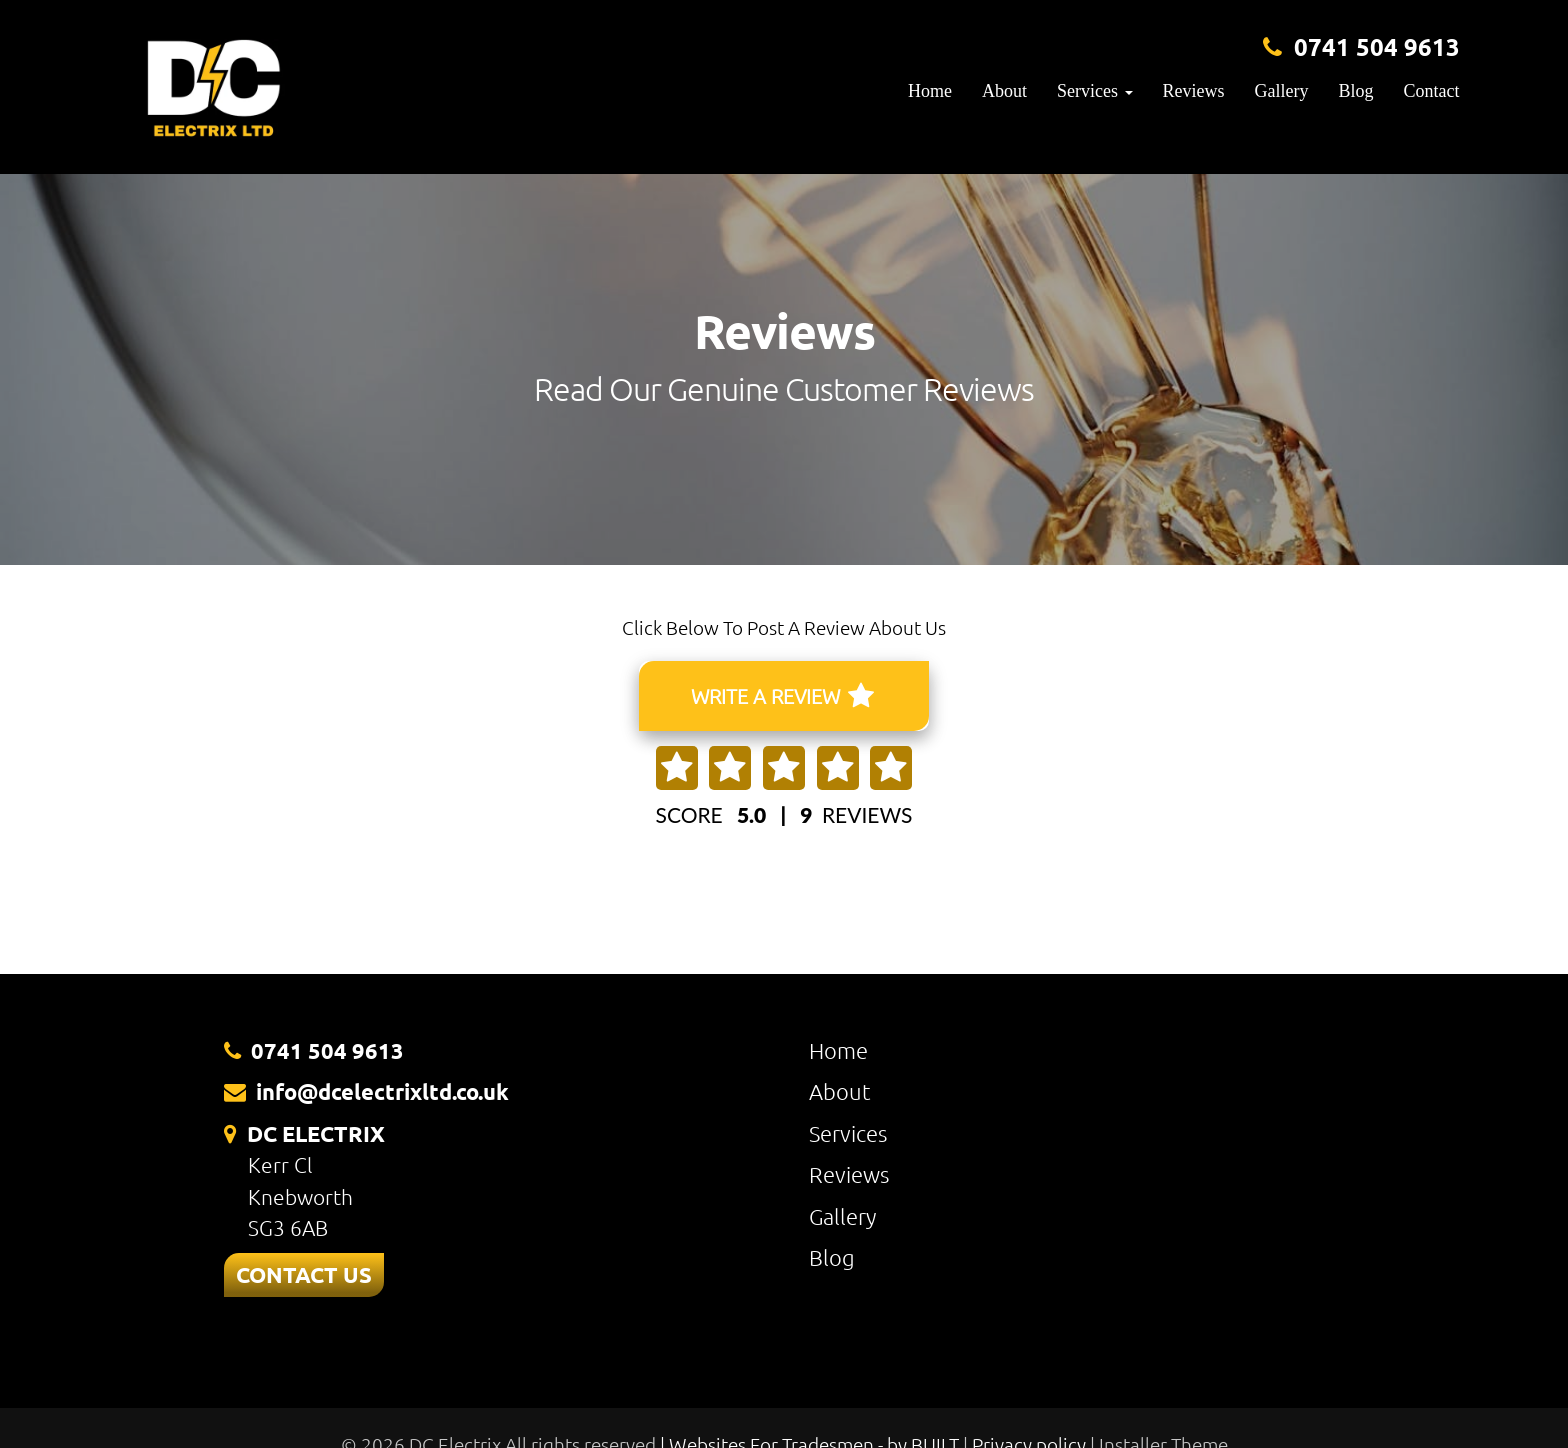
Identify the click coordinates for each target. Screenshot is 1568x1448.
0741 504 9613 (1377, 46)
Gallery (1282, 91)
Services (848, 1133)
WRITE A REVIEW (782, 696)
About (1004, 91)
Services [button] (1094, 91)
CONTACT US (304, 1274)
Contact (1432, 91)
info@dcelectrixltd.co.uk (382, 1091)
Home (930, 91)
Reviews (1194, 91)
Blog (1356, 91)
